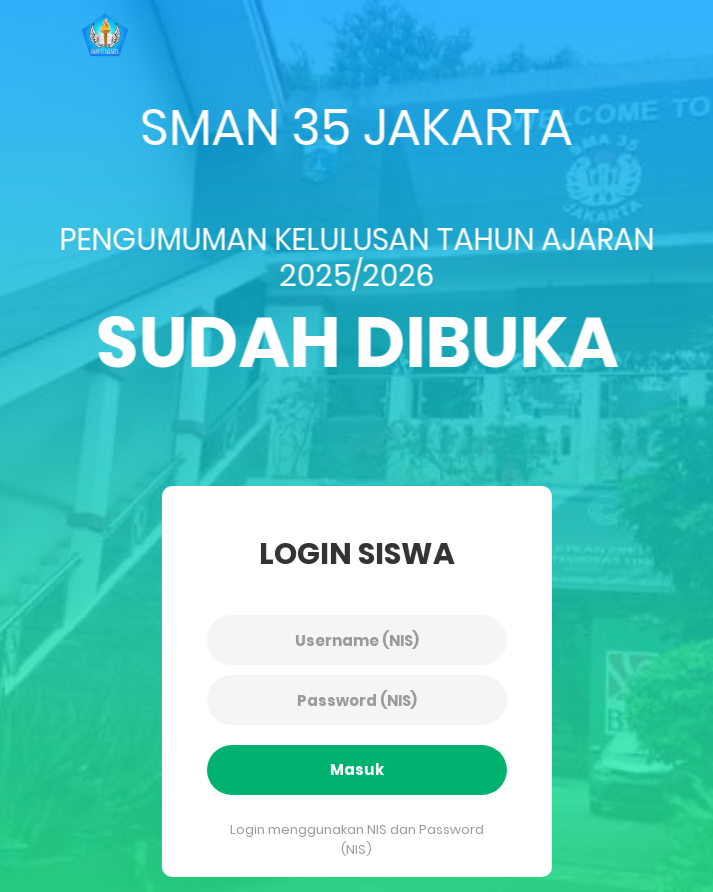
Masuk (352, 769)
